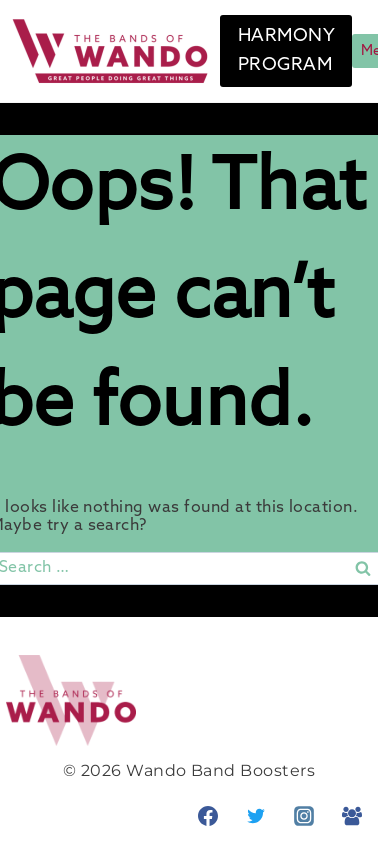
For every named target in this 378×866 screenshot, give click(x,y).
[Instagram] (304, 816)
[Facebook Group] (352, 816)
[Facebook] (208, 816)
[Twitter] (256, 816)
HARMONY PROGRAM (286, 50)
